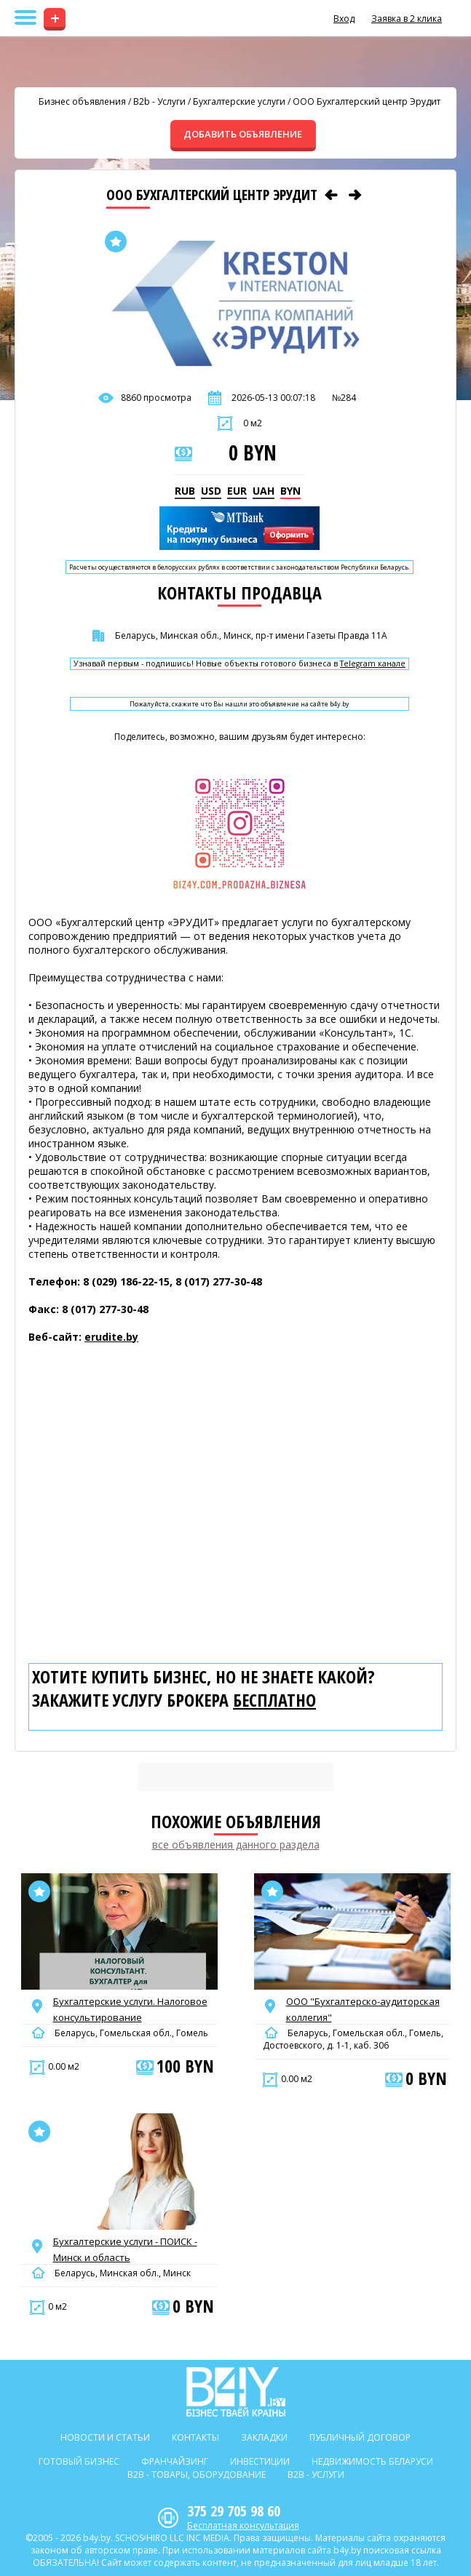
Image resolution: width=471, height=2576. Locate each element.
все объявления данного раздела (236, 1844)
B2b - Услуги (159, 101)
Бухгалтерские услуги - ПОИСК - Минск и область (125, 2249)
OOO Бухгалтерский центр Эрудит (366, 101)
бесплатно (274, 1700)
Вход (344, 18)
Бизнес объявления (82, 101)
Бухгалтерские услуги (239, 101)
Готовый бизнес (79, 2461)
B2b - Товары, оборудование (196, 2474)
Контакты (195, 2437)
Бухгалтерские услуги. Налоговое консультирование (130, 2009)
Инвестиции (260, 2461)
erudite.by (111, 1337)
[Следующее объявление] (355, 195)
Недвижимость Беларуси (372, 2461)
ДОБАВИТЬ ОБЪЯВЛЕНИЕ (242, 133)
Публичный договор (360, 2437)
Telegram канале (372, 664)
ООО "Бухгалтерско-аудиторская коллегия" (363, 2009)
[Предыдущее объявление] (331, 195)
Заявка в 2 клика (406, 18)
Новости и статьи (105, 2437)
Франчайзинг (174, 2461)
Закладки (264, 2437)
